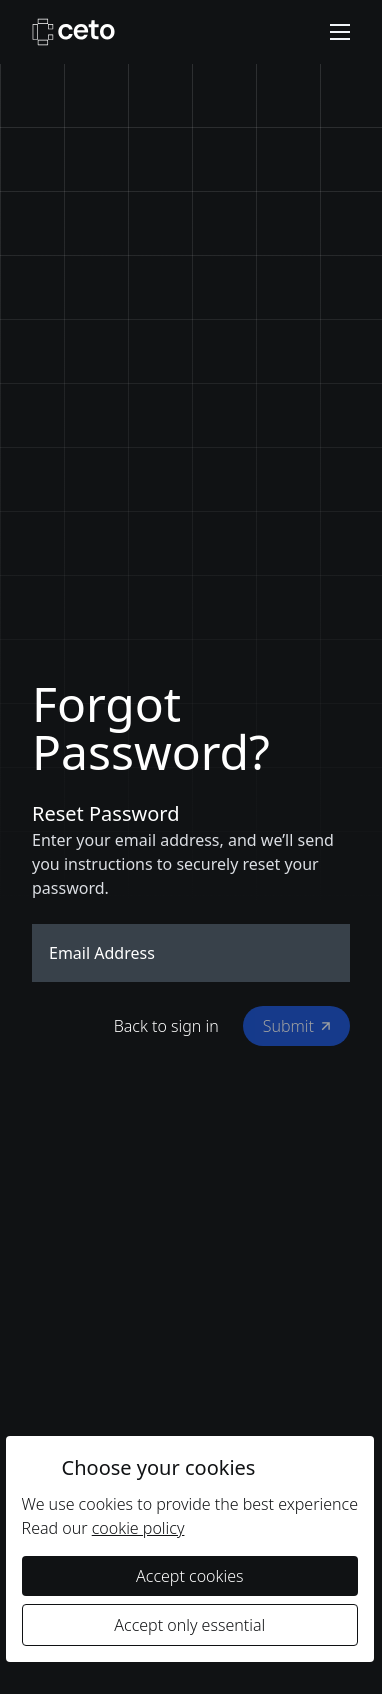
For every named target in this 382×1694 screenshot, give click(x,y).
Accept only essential (189, 1625)
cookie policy (138, 1528)
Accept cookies (189, 1576)
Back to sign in (166, 1026)
